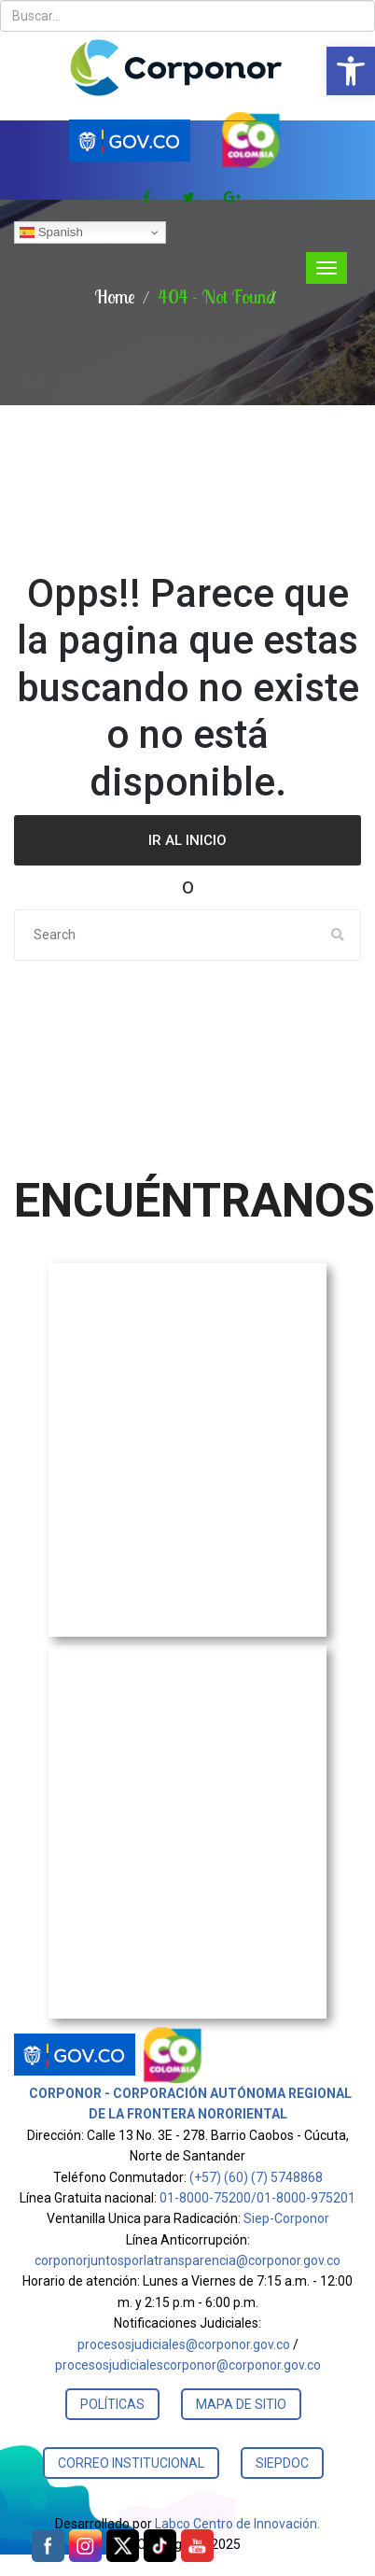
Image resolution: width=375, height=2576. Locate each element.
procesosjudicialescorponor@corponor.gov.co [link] (188, 2365)
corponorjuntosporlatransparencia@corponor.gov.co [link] (187, 2260)
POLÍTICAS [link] (112, 2404)
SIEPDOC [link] (282, 2463)
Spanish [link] (51, 232)
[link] (350, 71)
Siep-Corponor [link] (286, 2218)
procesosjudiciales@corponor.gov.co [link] (183, 2344)
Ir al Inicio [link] (187, 840)
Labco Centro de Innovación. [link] (237, 2523)
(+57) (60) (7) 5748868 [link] (256, 2177)
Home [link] (114, 296)
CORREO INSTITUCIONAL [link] (131, 2463)
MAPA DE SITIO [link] (241, 2404)
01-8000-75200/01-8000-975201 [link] (257, 2197)
